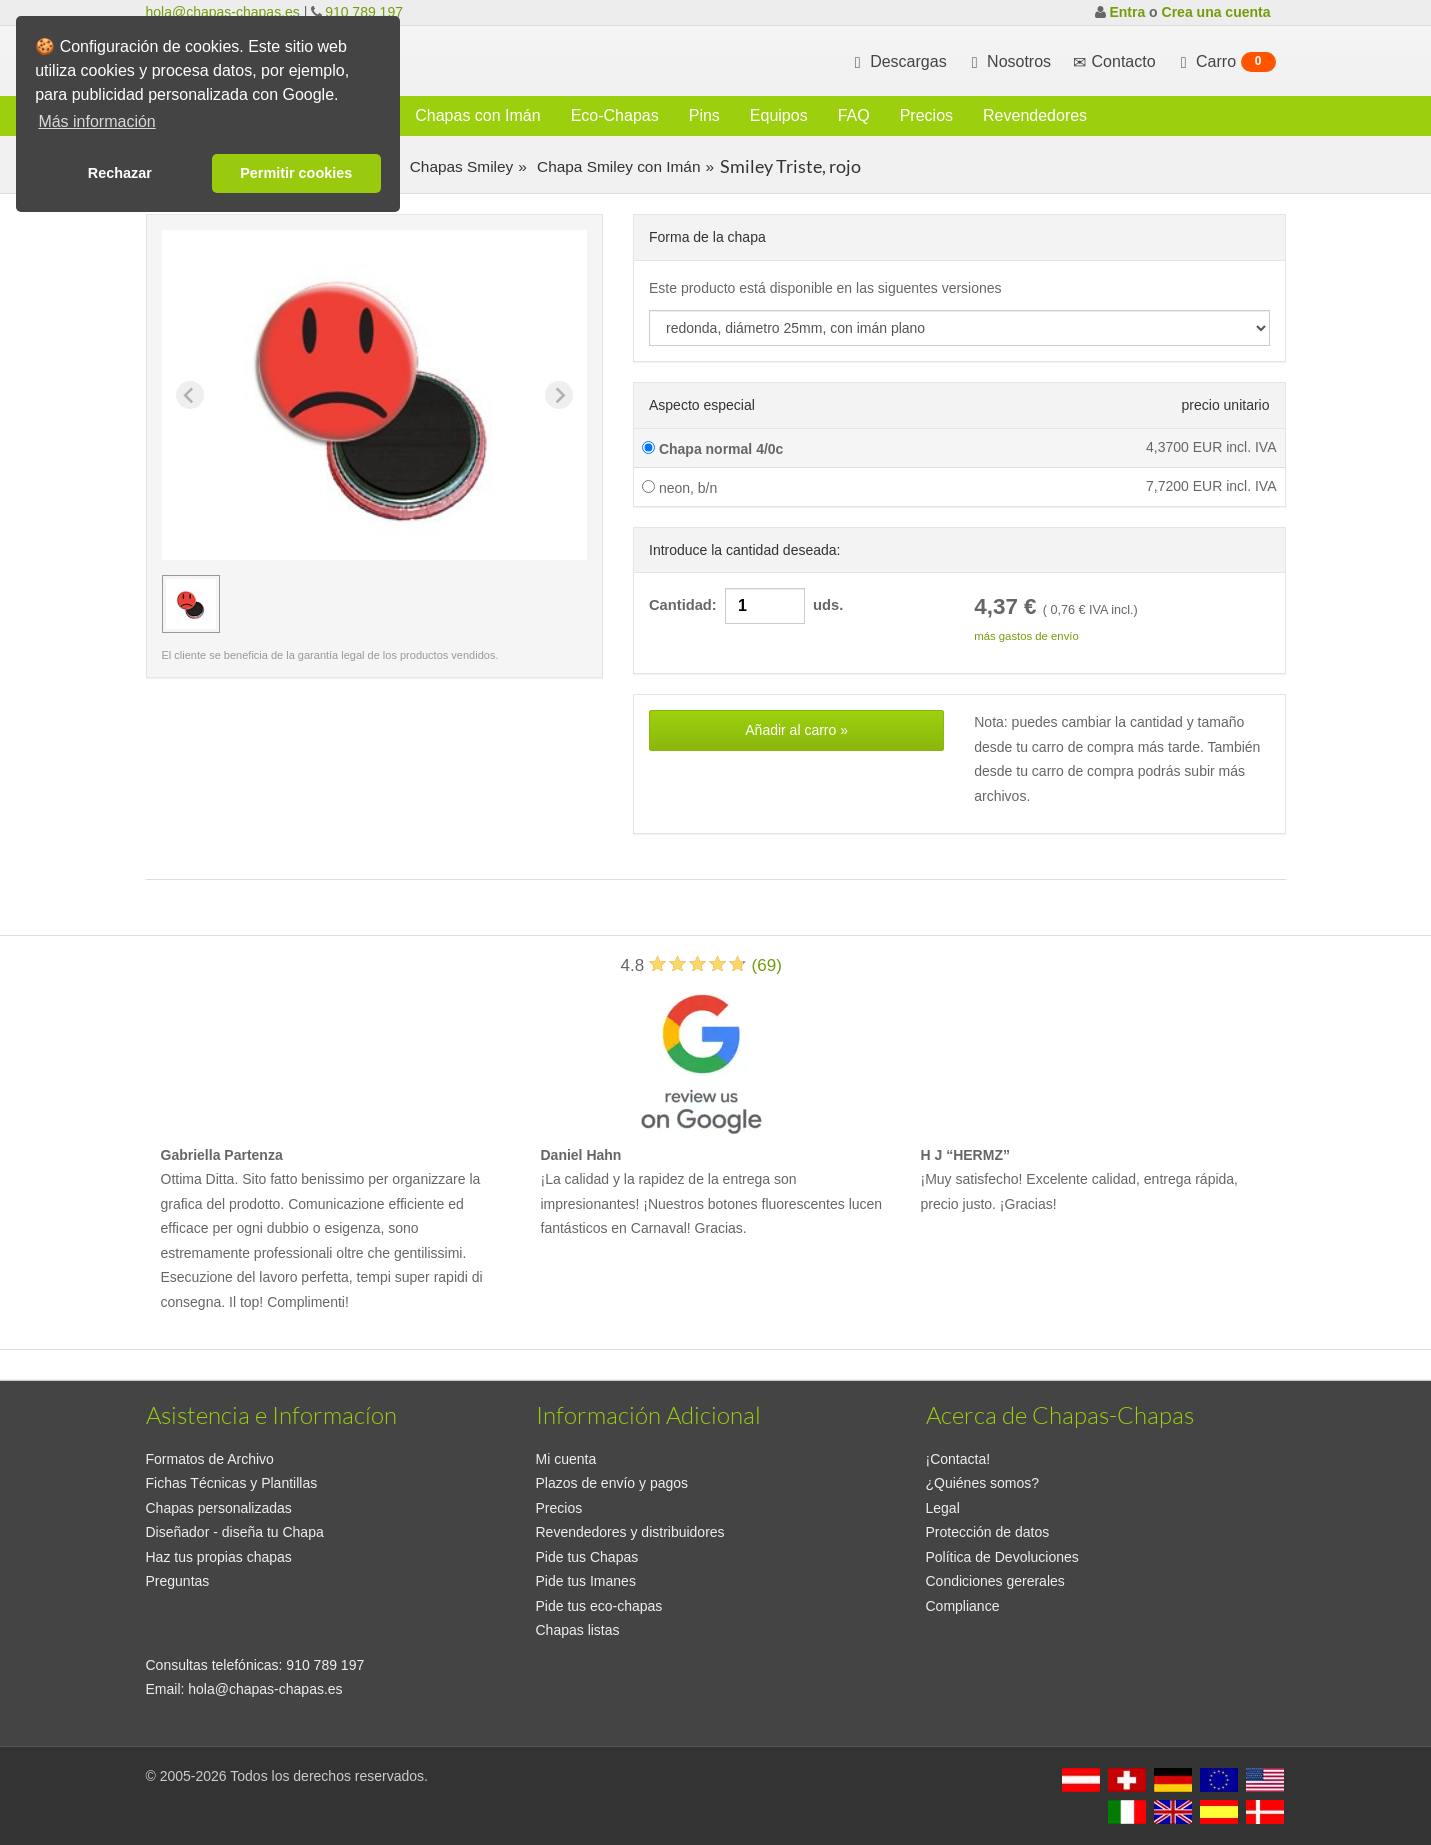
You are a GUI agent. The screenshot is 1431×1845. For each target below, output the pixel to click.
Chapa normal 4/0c (712, 449)
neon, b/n (679, 488)
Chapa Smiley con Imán (617, 166)
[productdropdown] (959, 328)
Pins (704, 115)
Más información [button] (96, 121)
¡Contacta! (958, 1459)
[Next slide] (559, 395)
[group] (191, 604)
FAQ (854, 115)
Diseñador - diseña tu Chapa (235, 1532)
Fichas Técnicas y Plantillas (232, 1483)
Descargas (898, 62)
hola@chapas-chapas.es (223, 12)
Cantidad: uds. (746, 606)
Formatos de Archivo (210, 1459)
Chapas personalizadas (219, 1508)
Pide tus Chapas (587, 1557)
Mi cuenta (566, 1459)
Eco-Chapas (615, 115)
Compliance (963, 1606)
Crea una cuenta (1216, 12)
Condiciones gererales (995, 1581)
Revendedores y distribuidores (630, 1532)
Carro (1226, 62)
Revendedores (1035, 115)
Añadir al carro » (796, 730)
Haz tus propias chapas (219, 1557)
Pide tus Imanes (586, 1581)
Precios (926, 115)
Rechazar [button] (120, 173)
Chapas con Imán (477, 115)
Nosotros (1009, 62)
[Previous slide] (190, 395)
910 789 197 (364, 12)
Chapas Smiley (459, 166)
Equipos (779, 115)
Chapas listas (578, 1630)
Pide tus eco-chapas (599, 1606)
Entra (1127, 12)
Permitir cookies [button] (296, 173)
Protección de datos (988, 1532)
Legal (943, 1508)
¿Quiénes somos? (983, 1483)
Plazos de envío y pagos (612, 1483)
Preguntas (178, 1581)
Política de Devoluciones (1002, 1557)
